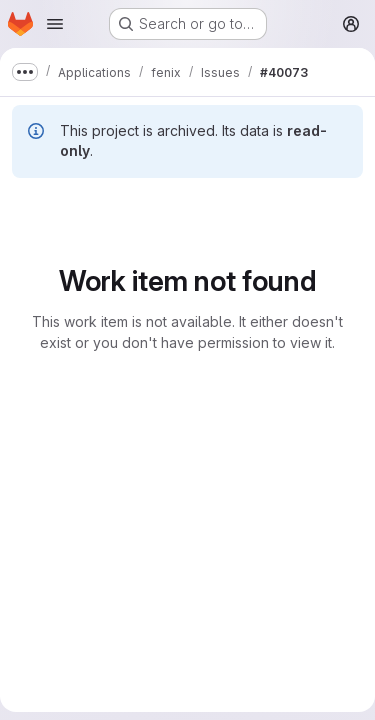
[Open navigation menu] (55, 24)
